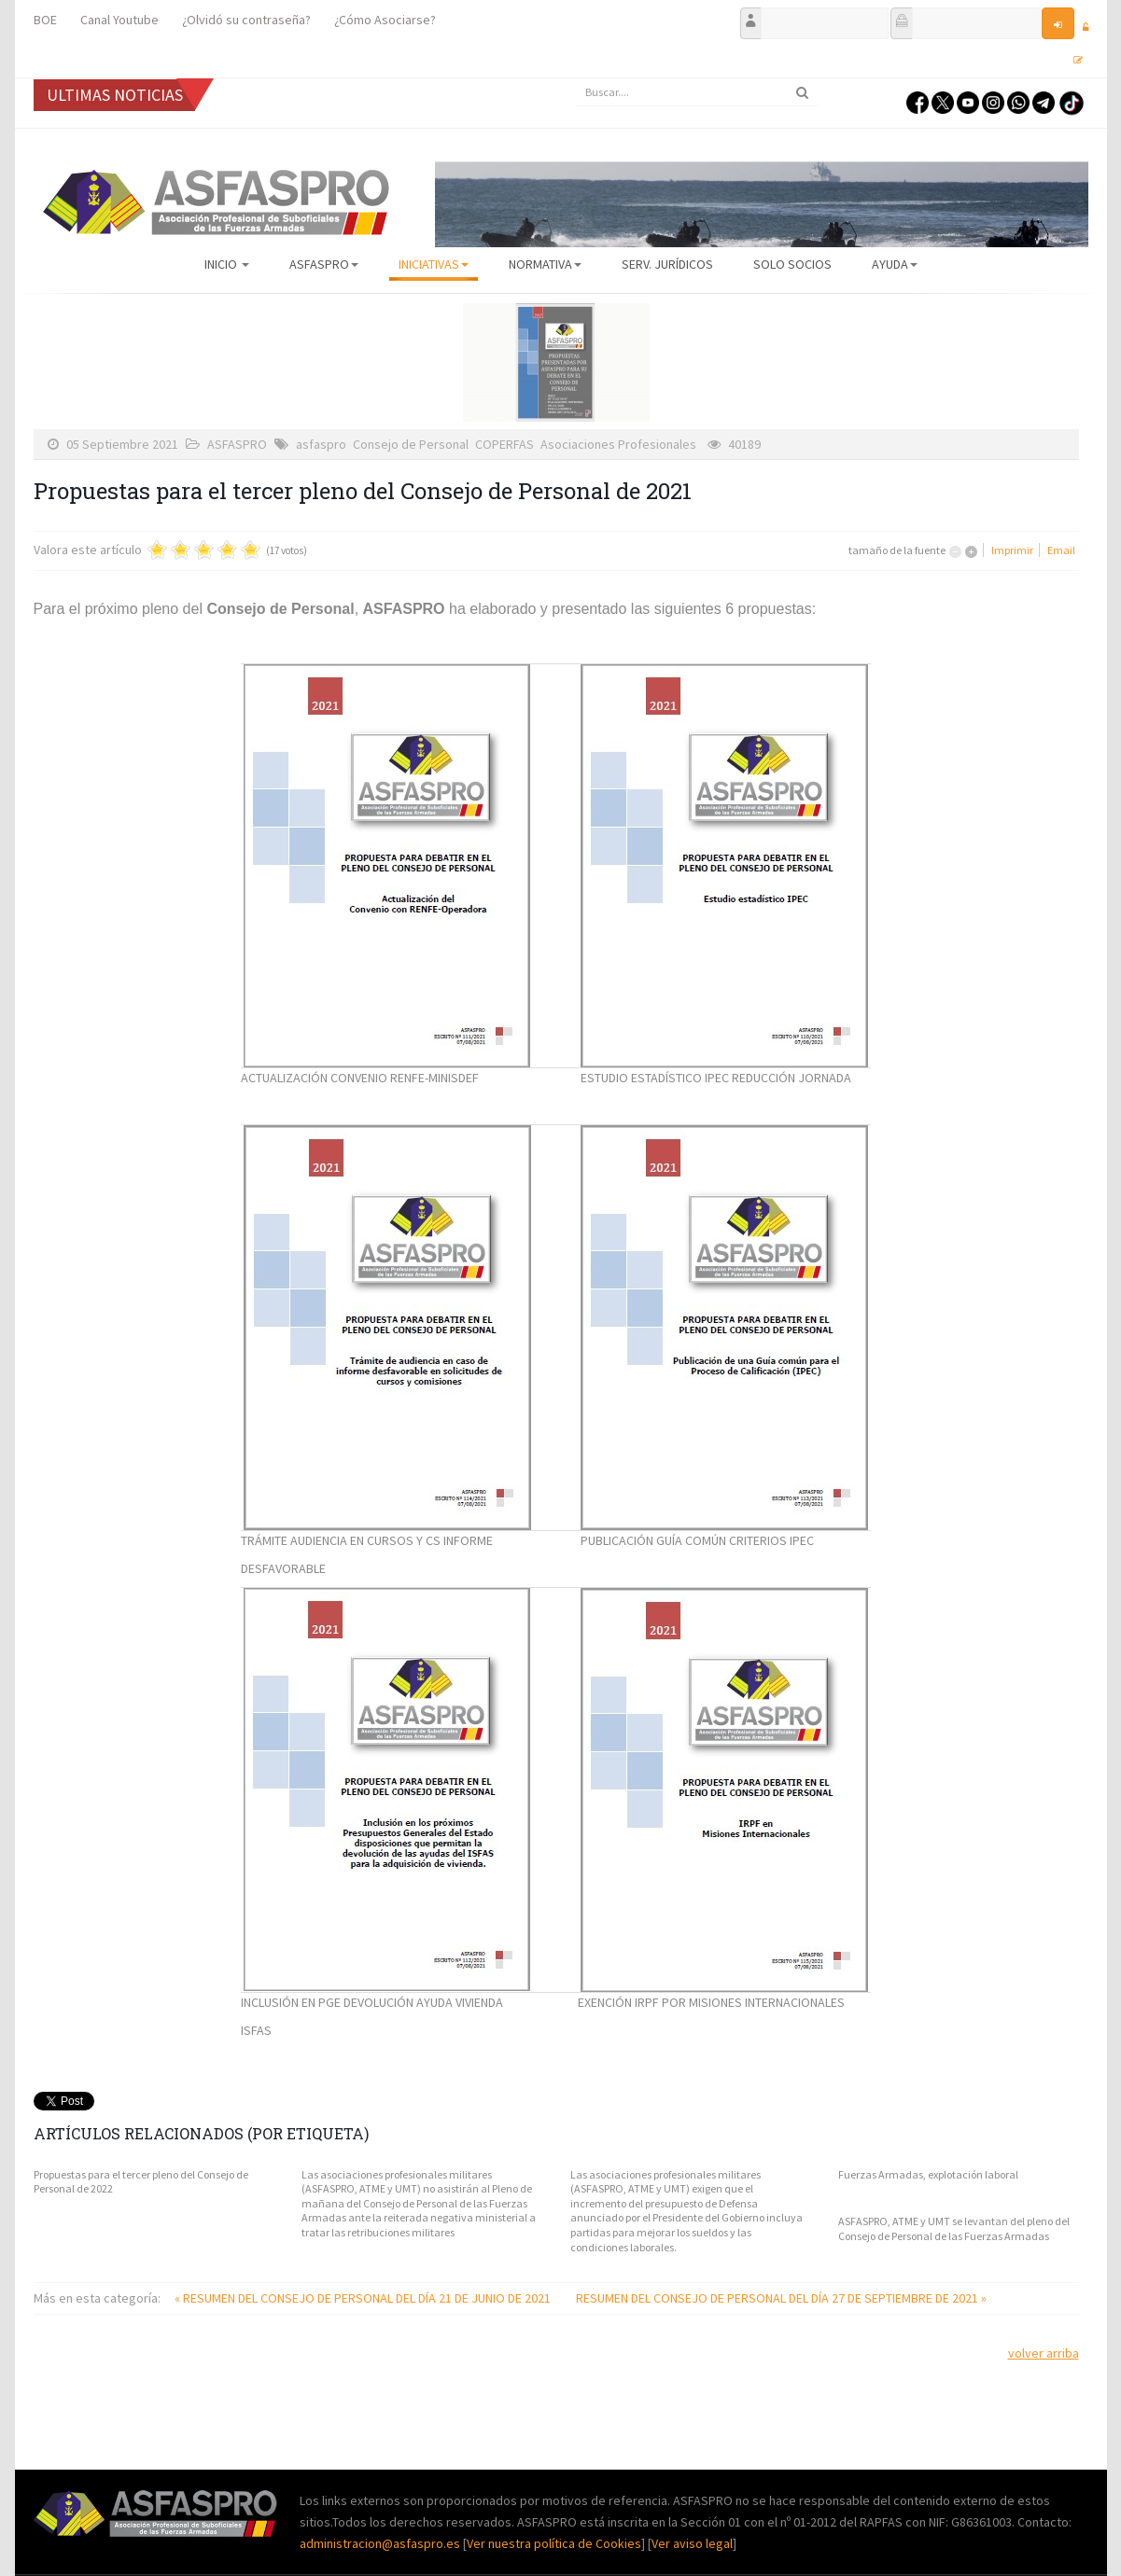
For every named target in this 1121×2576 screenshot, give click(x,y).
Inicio (226, 264)
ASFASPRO (323, 264)
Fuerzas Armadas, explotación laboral (928, 2174)
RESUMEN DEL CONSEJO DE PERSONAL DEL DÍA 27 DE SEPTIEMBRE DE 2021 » (781, 2298)
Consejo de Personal (411, 444)
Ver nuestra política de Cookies (554, 2543)
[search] (696, 92)
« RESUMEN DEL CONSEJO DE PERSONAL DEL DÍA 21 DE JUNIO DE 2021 (364, 2298)
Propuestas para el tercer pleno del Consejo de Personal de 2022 (141, 2181)
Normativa (545, 264)
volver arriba (1043, 2353)
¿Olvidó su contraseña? (246, 19)
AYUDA (895, 264)
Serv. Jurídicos (667, 264)
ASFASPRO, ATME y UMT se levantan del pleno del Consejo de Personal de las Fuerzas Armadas (954, 2228)
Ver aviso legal (692, 2543)
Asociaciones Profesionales (618, 444)
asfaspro (321, 444)
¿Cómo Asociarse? (385, 19)
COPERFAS (504, 444)
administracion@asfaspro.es (381, 2543)
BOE (45, 19)
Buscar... (575, 78)
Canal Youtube (119, 19)
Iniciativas (434, 264)
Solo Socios (792, 264)
